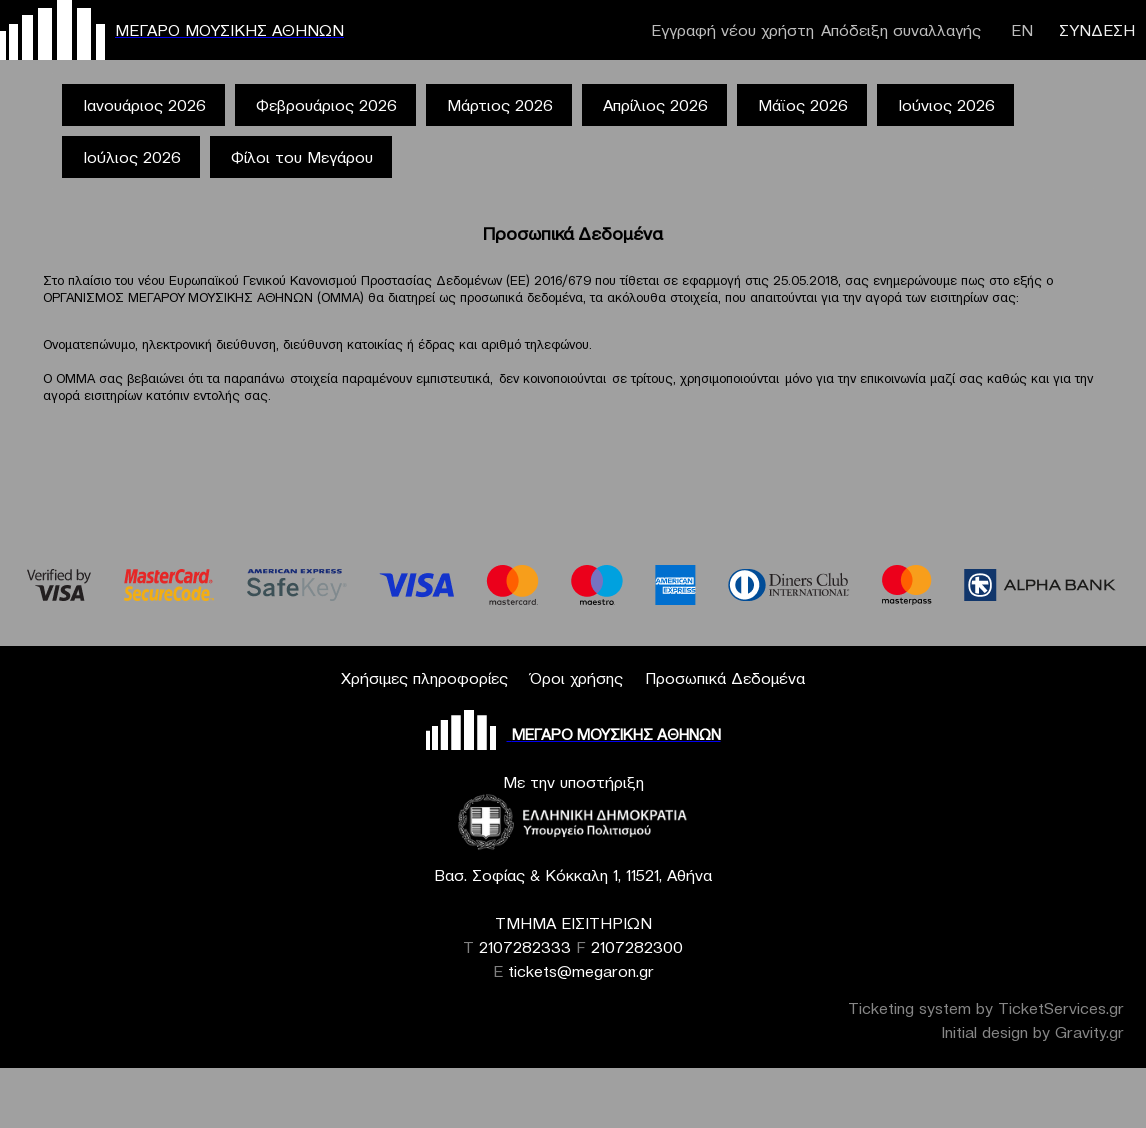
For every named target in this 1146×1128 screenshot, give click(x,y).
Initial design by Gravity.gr (1032, 1032)
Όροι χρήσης (576, 678)
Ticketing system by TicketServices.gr (986, 1008)
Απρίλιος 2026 (655, 105)
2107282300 (637, 947)
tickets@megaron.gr (581, 971)
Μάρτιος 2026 (500, 105)
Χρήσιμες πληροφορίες (424, 678)
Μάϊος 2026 (803, 105)
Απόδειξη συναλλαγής (901, 30)
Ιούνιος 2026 (946, 105)
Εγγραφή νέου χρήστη (732, 30)
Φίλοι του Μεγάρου (302, 157)
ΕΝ (1022, 30)
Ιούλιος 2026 (132, 157)
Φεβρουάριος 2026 (326, 105)
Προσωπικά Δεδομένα (725, 678)
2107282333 (525, 947)
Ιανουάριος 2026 (144, 105)
